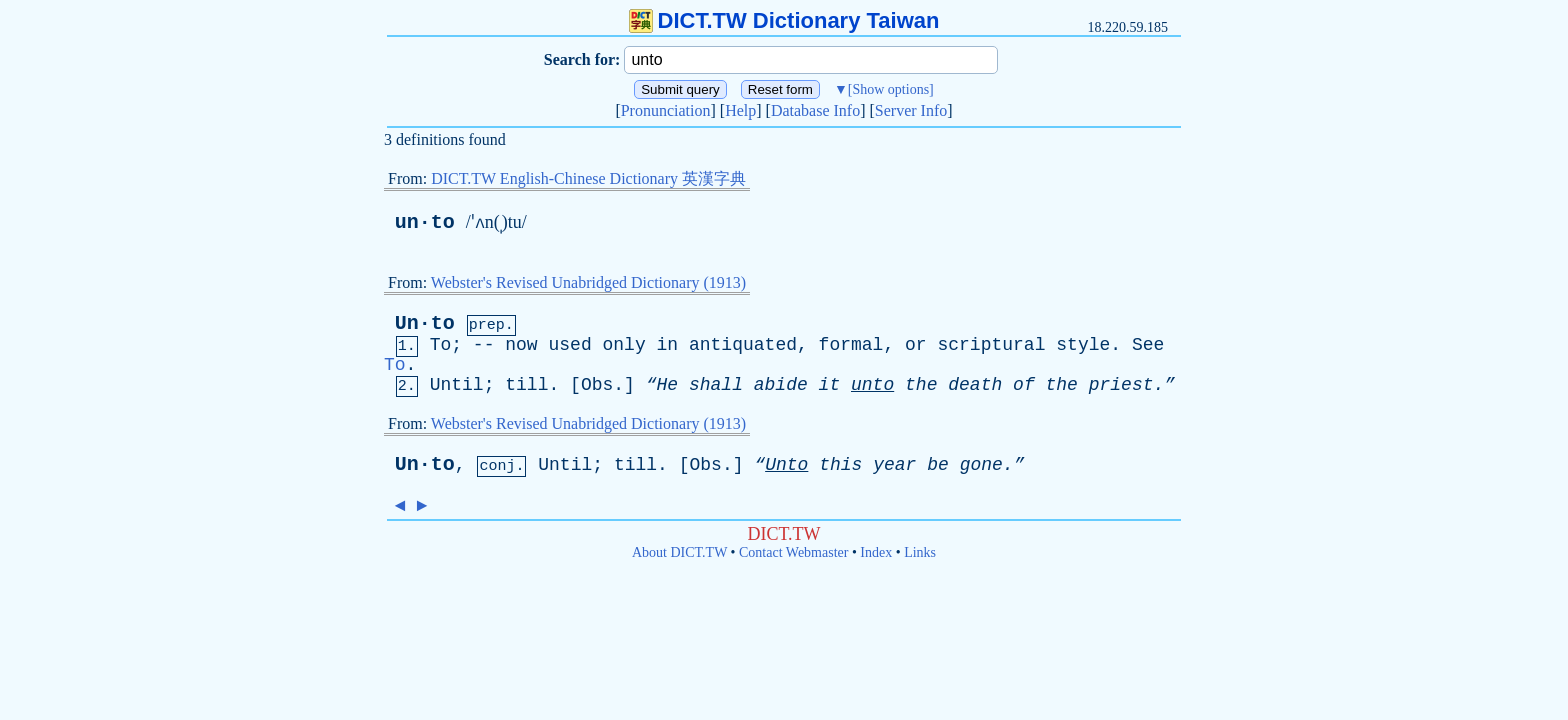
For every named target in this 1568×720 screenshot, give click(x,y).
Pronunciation (666, 110)
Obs (597, 385)
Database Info (815, 110)
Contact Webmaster (793, 552)
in (668, 345)
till (526, 385)
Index (876, 552)
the (921, 385)
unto (872, 385)
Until (457, 385)
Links (920, 552)
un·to (425, 222)
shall (716, 385)
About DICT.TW (679, 552)
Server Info (911, 110)
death (975, 385)
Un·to (425, 323)
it (830, 385)
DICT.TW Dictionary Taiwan (784, 20)
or (916, 345)
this (840, 465)
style (1083, 345)
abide (781, 385)
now (521, 345)
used (569, 345)
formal (851, 345)
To (441, 345)
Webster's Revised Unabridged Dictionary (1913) (588, 282)
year (894, 465)
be (938, 465)
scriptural (991, 345)
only (624, 345)
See (1148, 345)
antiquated (743, 345)
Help (740, 110)
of (1024, 385)
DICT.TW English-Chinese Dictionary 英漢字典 (588, 178)
